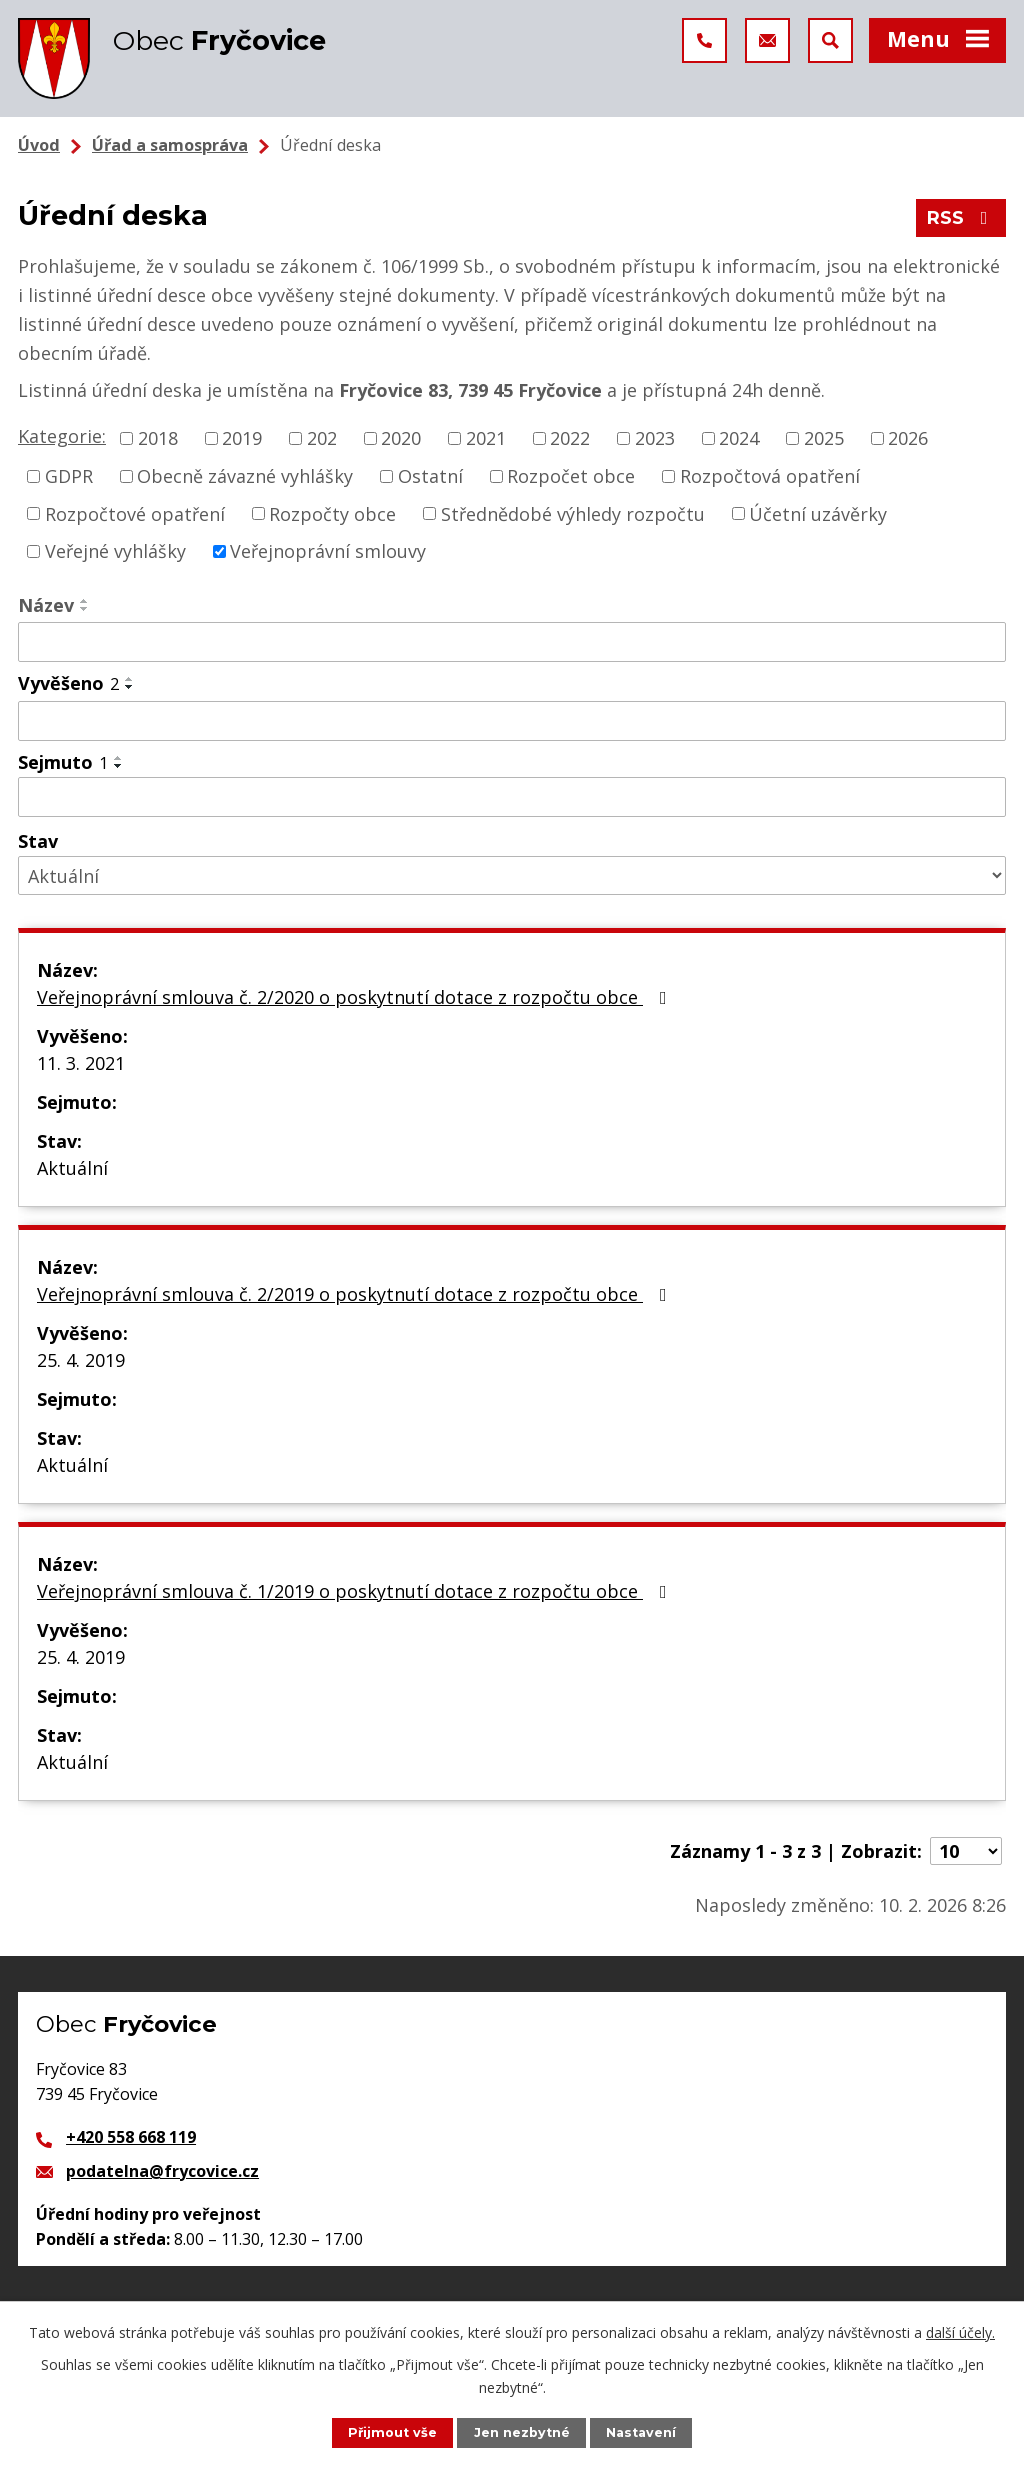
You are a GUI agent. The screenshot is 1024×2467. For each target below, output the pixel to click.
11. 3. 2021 (81, 1063)
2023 (655, 438)
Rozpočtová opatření (770, 476)
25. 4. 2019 (81, 1360)
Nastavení (641, 2432)
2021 (486, 438)
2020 (401, 438)
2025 (824, 438)
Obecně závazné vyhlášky (245, 476)
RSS (961, 218)
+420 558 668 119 (131, 2137)
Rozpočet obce (571, 476)
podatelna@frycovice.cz (162, 2171)
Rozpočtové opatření (135, 513)
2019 (242, 438)
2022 (570, 438)
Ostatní (430, 476)
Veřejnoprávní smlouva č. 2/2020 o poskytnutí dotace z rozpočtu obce (356, 997)
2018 (158, 438)
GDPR (69, 476)
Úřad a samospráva (170, 145)
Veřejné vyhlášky (115, 551)
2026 (908, 438)
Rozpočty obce (332, 513)
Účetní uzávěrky (818, 513)
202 (322, 438)
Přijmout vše (392, 2432)
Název (46, 605)
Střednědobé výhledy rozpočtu (573, 513)
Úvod (39, 145)
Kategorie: (62, 436)
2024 (739, 438)
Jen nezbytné (522, 2432)
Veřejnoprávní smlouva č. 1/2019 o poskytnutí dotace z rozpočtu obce (356, 1591)
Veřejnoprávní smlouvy (328, 551)
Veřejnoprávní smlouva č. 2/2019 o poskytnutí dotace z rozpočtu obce (356, 1294)
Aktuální (72, 1168)
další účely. (960, 2332)
